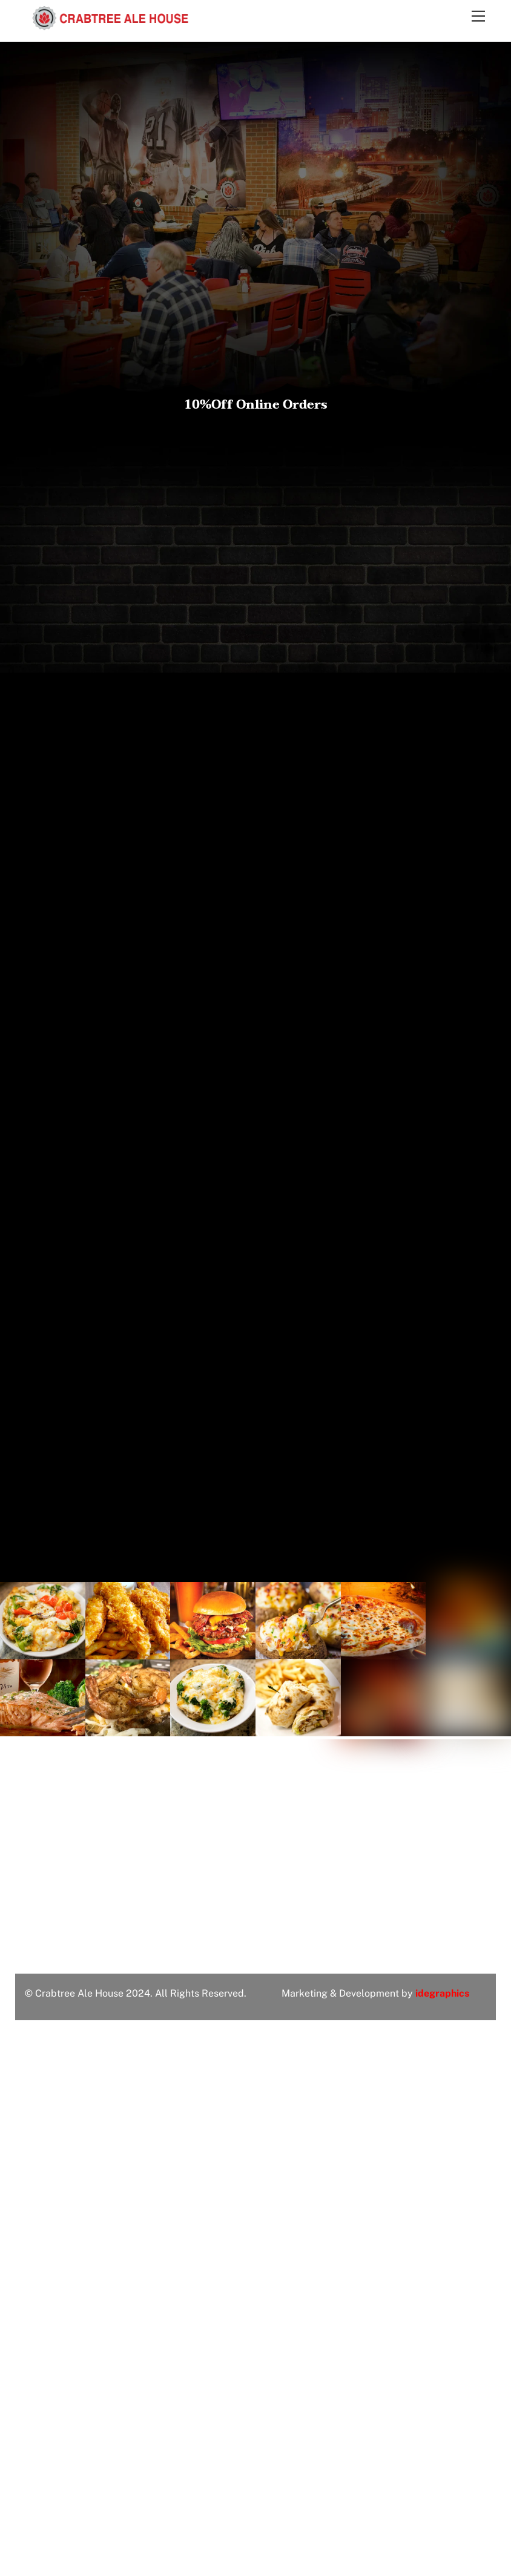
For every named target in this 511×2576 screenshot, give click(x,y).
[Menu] (478, 16)
